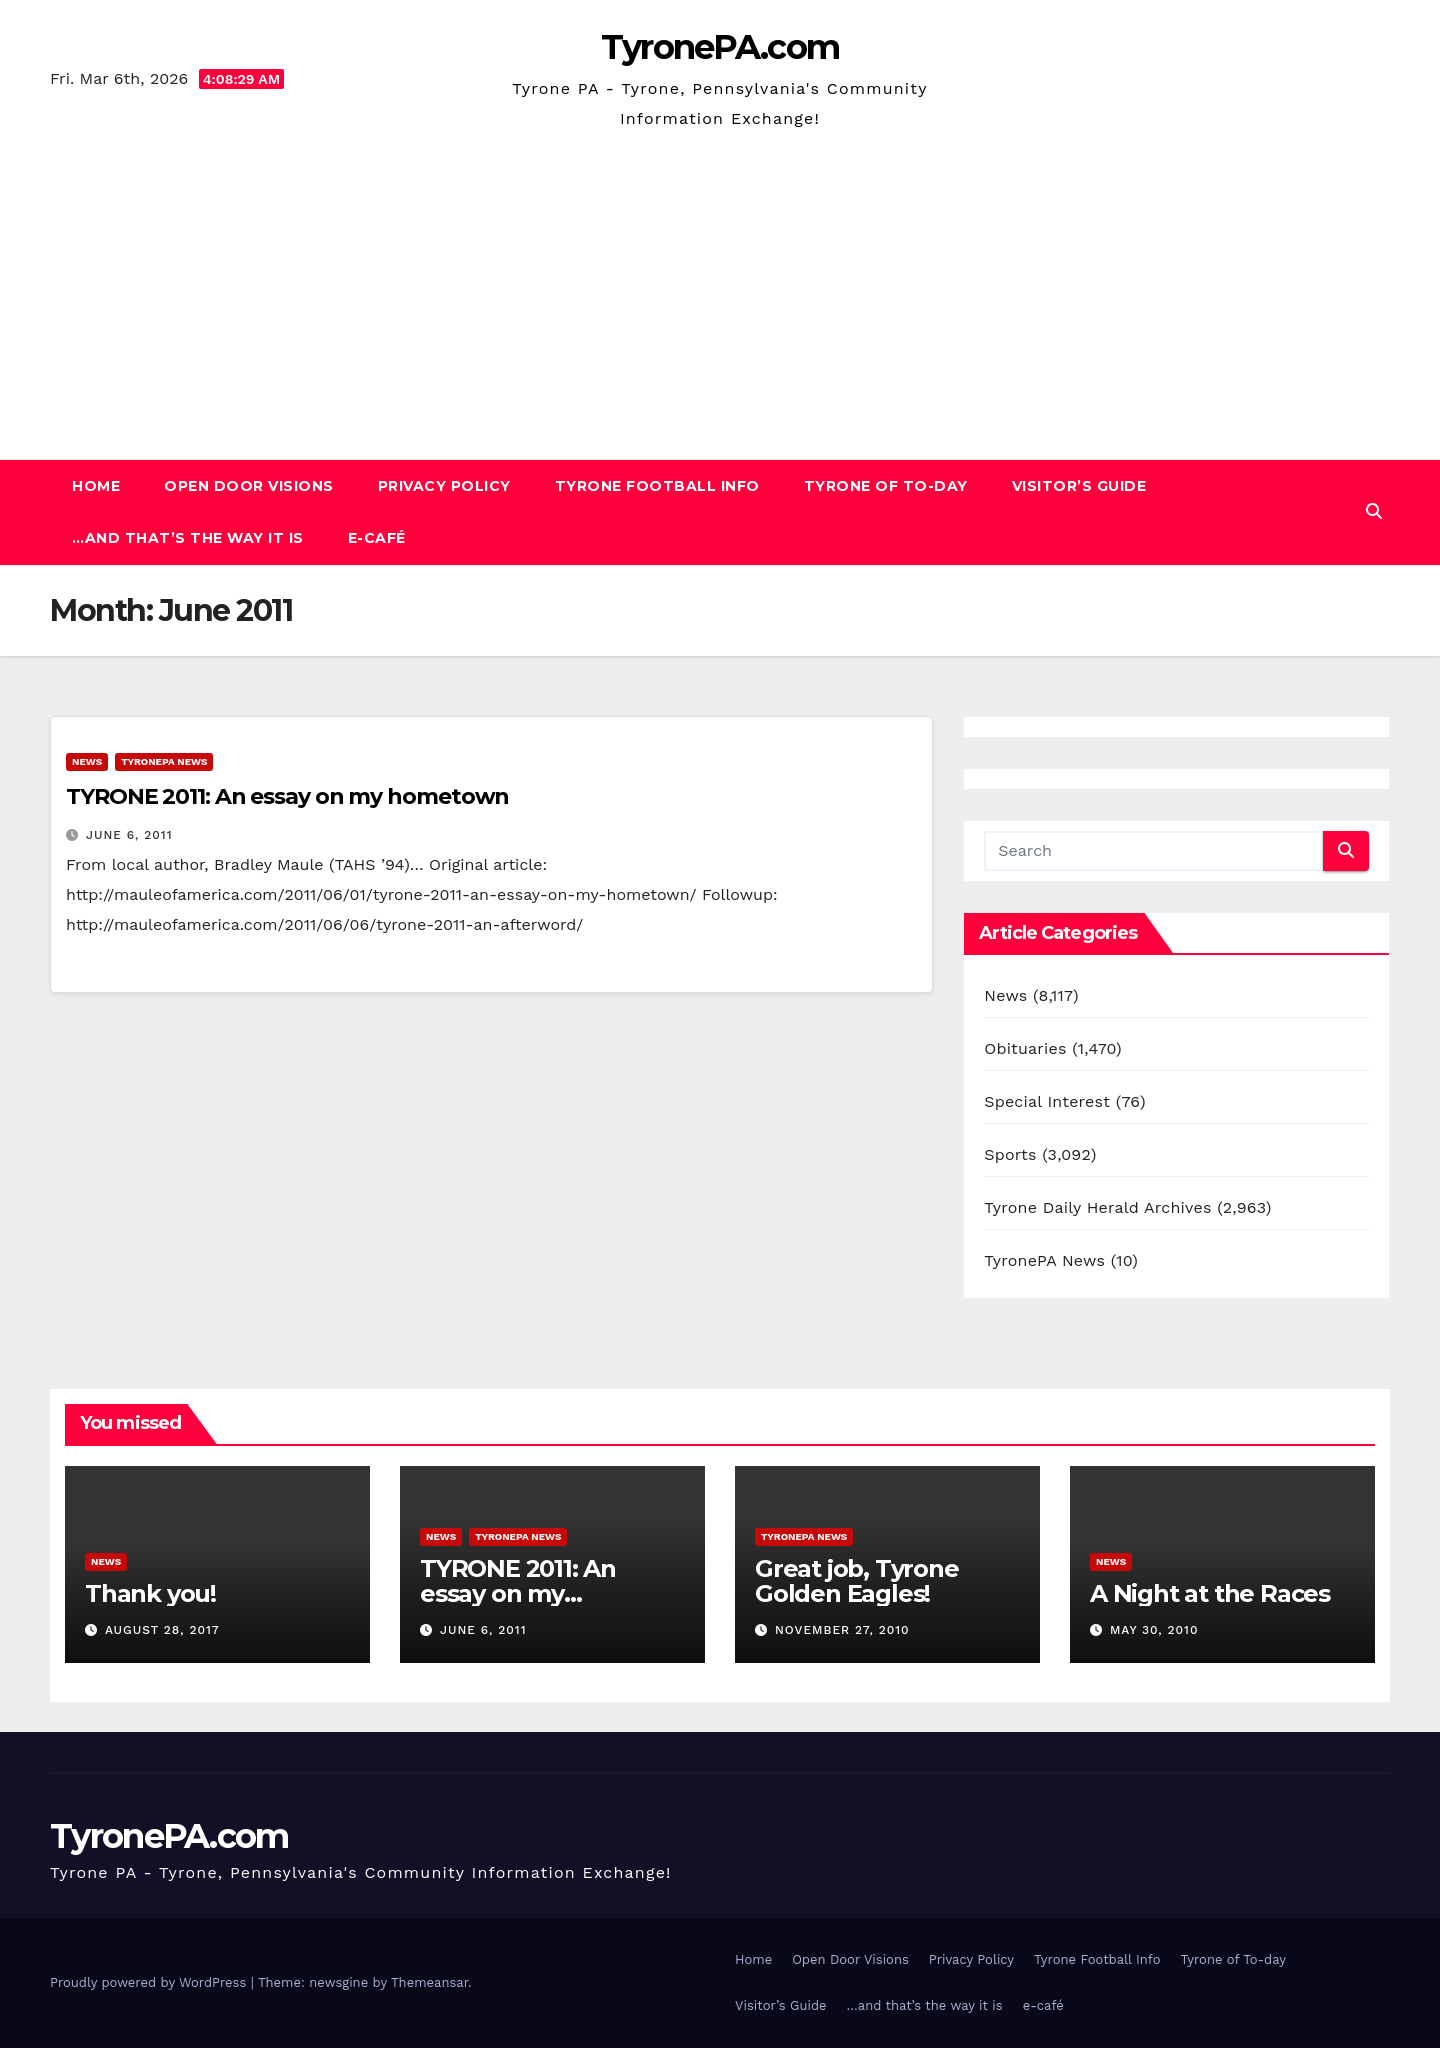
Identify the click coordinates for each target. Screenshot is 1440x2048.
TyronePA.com (720, 47)
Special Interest (1047, 1101)
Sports (1010, 1154)
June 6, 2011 (129, 835)
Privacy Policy (444, 486)
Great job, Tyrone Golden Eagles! (857, 1581)
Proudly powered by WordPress (150, 1982)
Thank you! (150, 1593)
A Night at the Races (1210, 1593)
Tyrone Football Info (657, 486)
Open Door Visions (249, 486)
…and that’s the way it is (188, 538)
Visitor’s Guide (1079, 486)
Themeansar (429, 1982)
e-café (377, 538)
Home (96, 486)
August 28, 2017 (162, 1630)
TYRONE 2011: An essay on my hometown (287, 796)
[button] (1374, 511)
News (87, 761)
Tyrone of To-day (886, 486)
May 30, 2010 (1154, 1630)
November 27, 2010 (842, 1630)
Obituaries (1025, 1048)
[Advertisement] (720, 284)
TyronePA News (164, 761)
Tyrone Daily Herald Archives (1097, 1207)
